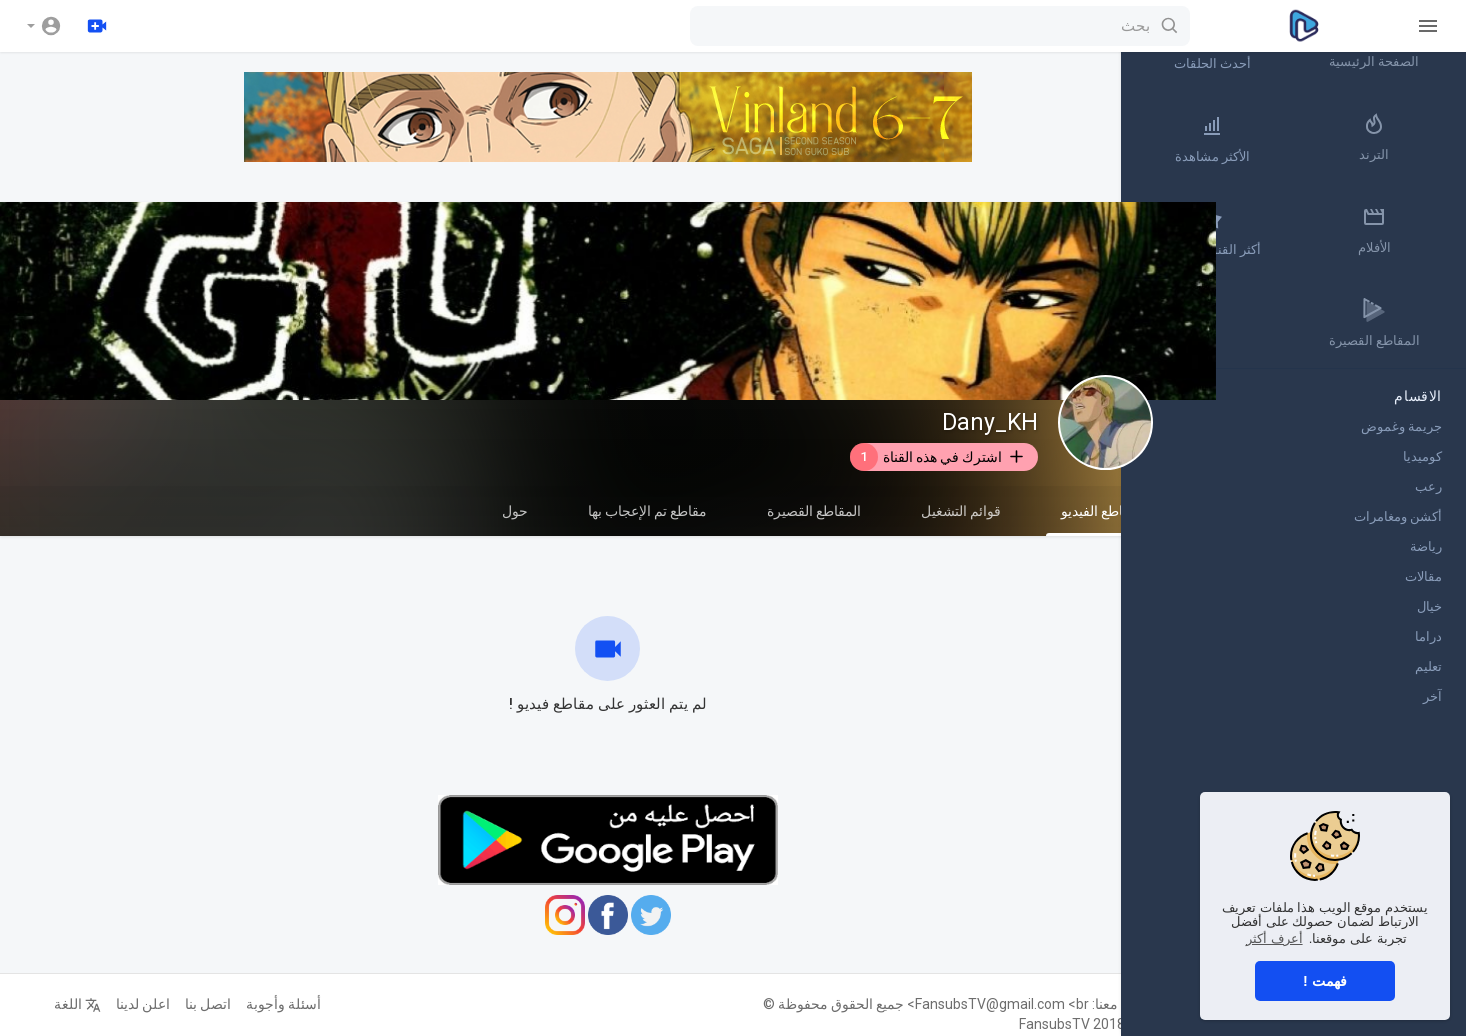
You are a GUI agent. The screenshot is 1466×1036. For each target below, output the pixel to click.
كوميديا (1422, 460)
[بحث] (680, 26)
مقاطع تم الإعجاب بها (642, 511)
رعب (1428, 490)
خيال (1429, 610)
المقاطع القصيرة (809, 511)
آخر (1432, 700)
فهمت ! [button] (1325, 981)
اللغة (72, 1004)
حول (510, 511)
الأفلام (1395, 232)
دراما (1428, 640)
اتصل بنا (203, 1004)
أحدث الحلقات (1276, 46)
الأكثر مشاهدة (1276, 139)
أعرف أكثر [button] (1274, 938)
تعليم (1428, 670)
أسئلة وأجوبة (278, 1004)
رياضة (1426, 550)
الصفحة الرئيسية (1396, 46)
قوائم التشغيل (956, 511)
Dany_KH (985, 422)
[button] (44, 26)
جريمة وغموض (1401, 430)
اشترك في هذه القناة (933, 457)
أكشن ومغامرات (1398, 520)
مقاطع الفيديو (1094, 519)
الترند (1396, 139)
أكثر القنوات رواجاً (1276, 232)
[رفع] (97, 26)
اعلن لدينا (138, 1004)
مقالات (1423, 580)
